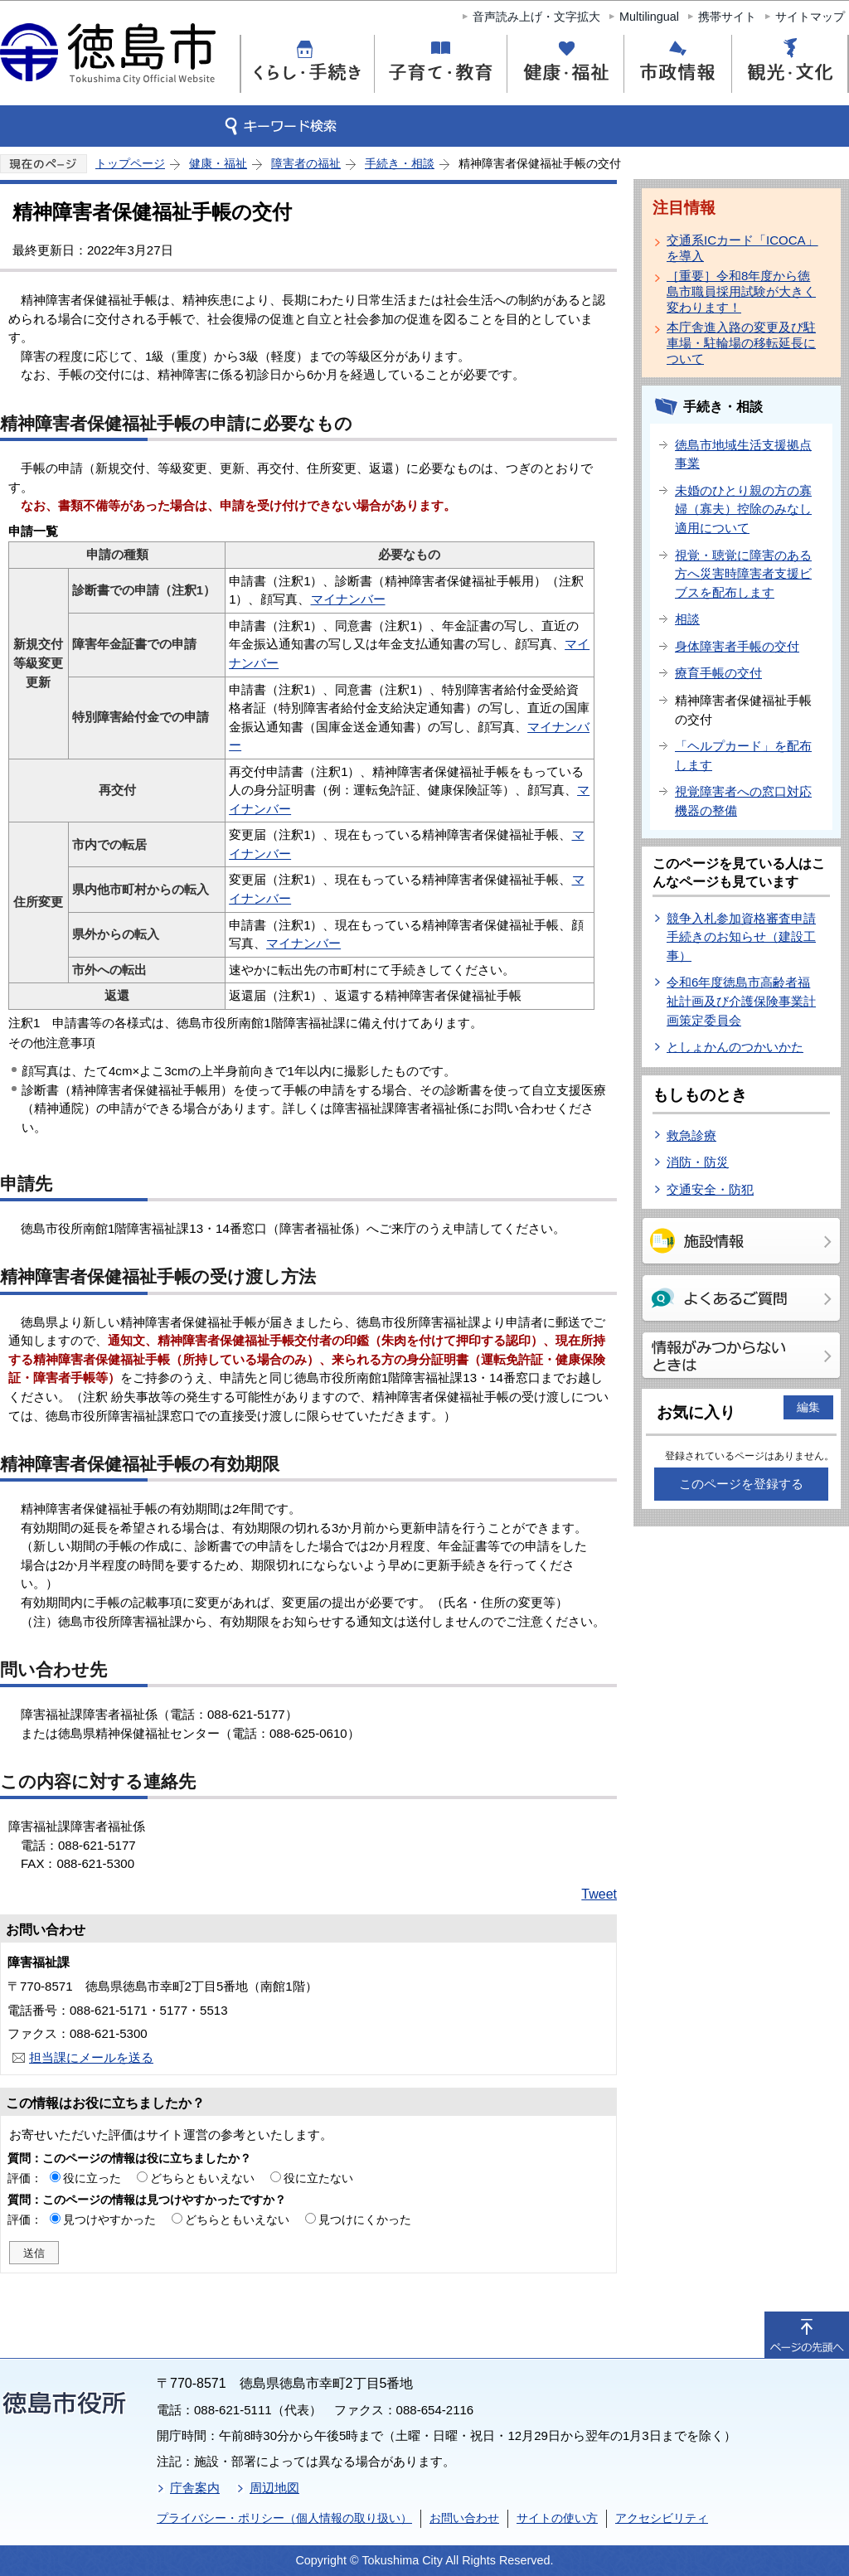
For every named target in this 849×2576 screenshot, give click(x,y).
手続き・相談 (399, 163)
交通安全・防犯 (710, 1189)
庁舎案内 (195, 2488)
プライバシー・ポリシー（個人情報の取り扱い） (284, 2518)
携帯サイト (727, 16)
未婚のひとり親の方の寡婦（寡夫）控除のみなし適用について (743, 509)
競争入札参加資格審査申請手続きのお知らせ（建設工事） (741, 937)
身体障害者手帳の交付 (737, 646)
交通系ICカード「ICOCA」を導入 (742, 248)
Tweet (599, 1894)
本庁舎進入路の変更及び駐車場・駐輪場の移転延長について (741, 343)
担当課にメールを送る (91, 2057)
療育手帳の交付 (718, 673)
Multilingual (649, 16)
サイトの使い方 (557, 2518)
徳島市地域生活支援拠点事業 (743, 454)
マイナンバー (348, 599)
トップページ (130, 163)
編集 (808, 1407)
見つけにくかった (364, 2219)
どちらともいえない (202, 2178)
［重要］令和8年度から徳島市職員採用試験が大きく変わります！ (741, 291)
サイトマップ (810, 16)
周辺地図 (274, 2488)
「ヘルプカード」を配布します (743, 755)
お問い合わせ (464, 2518)
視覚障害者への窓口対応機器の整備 (743, 800)
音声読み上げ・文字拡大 (536, 16)
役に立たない (318, 2178)
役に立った (92, 2178)
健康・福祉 (218, 163)
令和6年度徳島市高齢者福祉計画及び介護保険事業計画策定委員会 (741, 1000)
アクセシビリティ (661, 2518)
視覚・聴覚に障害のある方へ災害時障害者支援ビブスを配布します (743, 573)
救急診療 (691, 1135)
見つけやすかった (109, 2219)
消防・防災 (698, 1162)
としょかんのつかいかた (735, 1047)
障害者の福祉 (306, 163)
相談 (687, 619)
